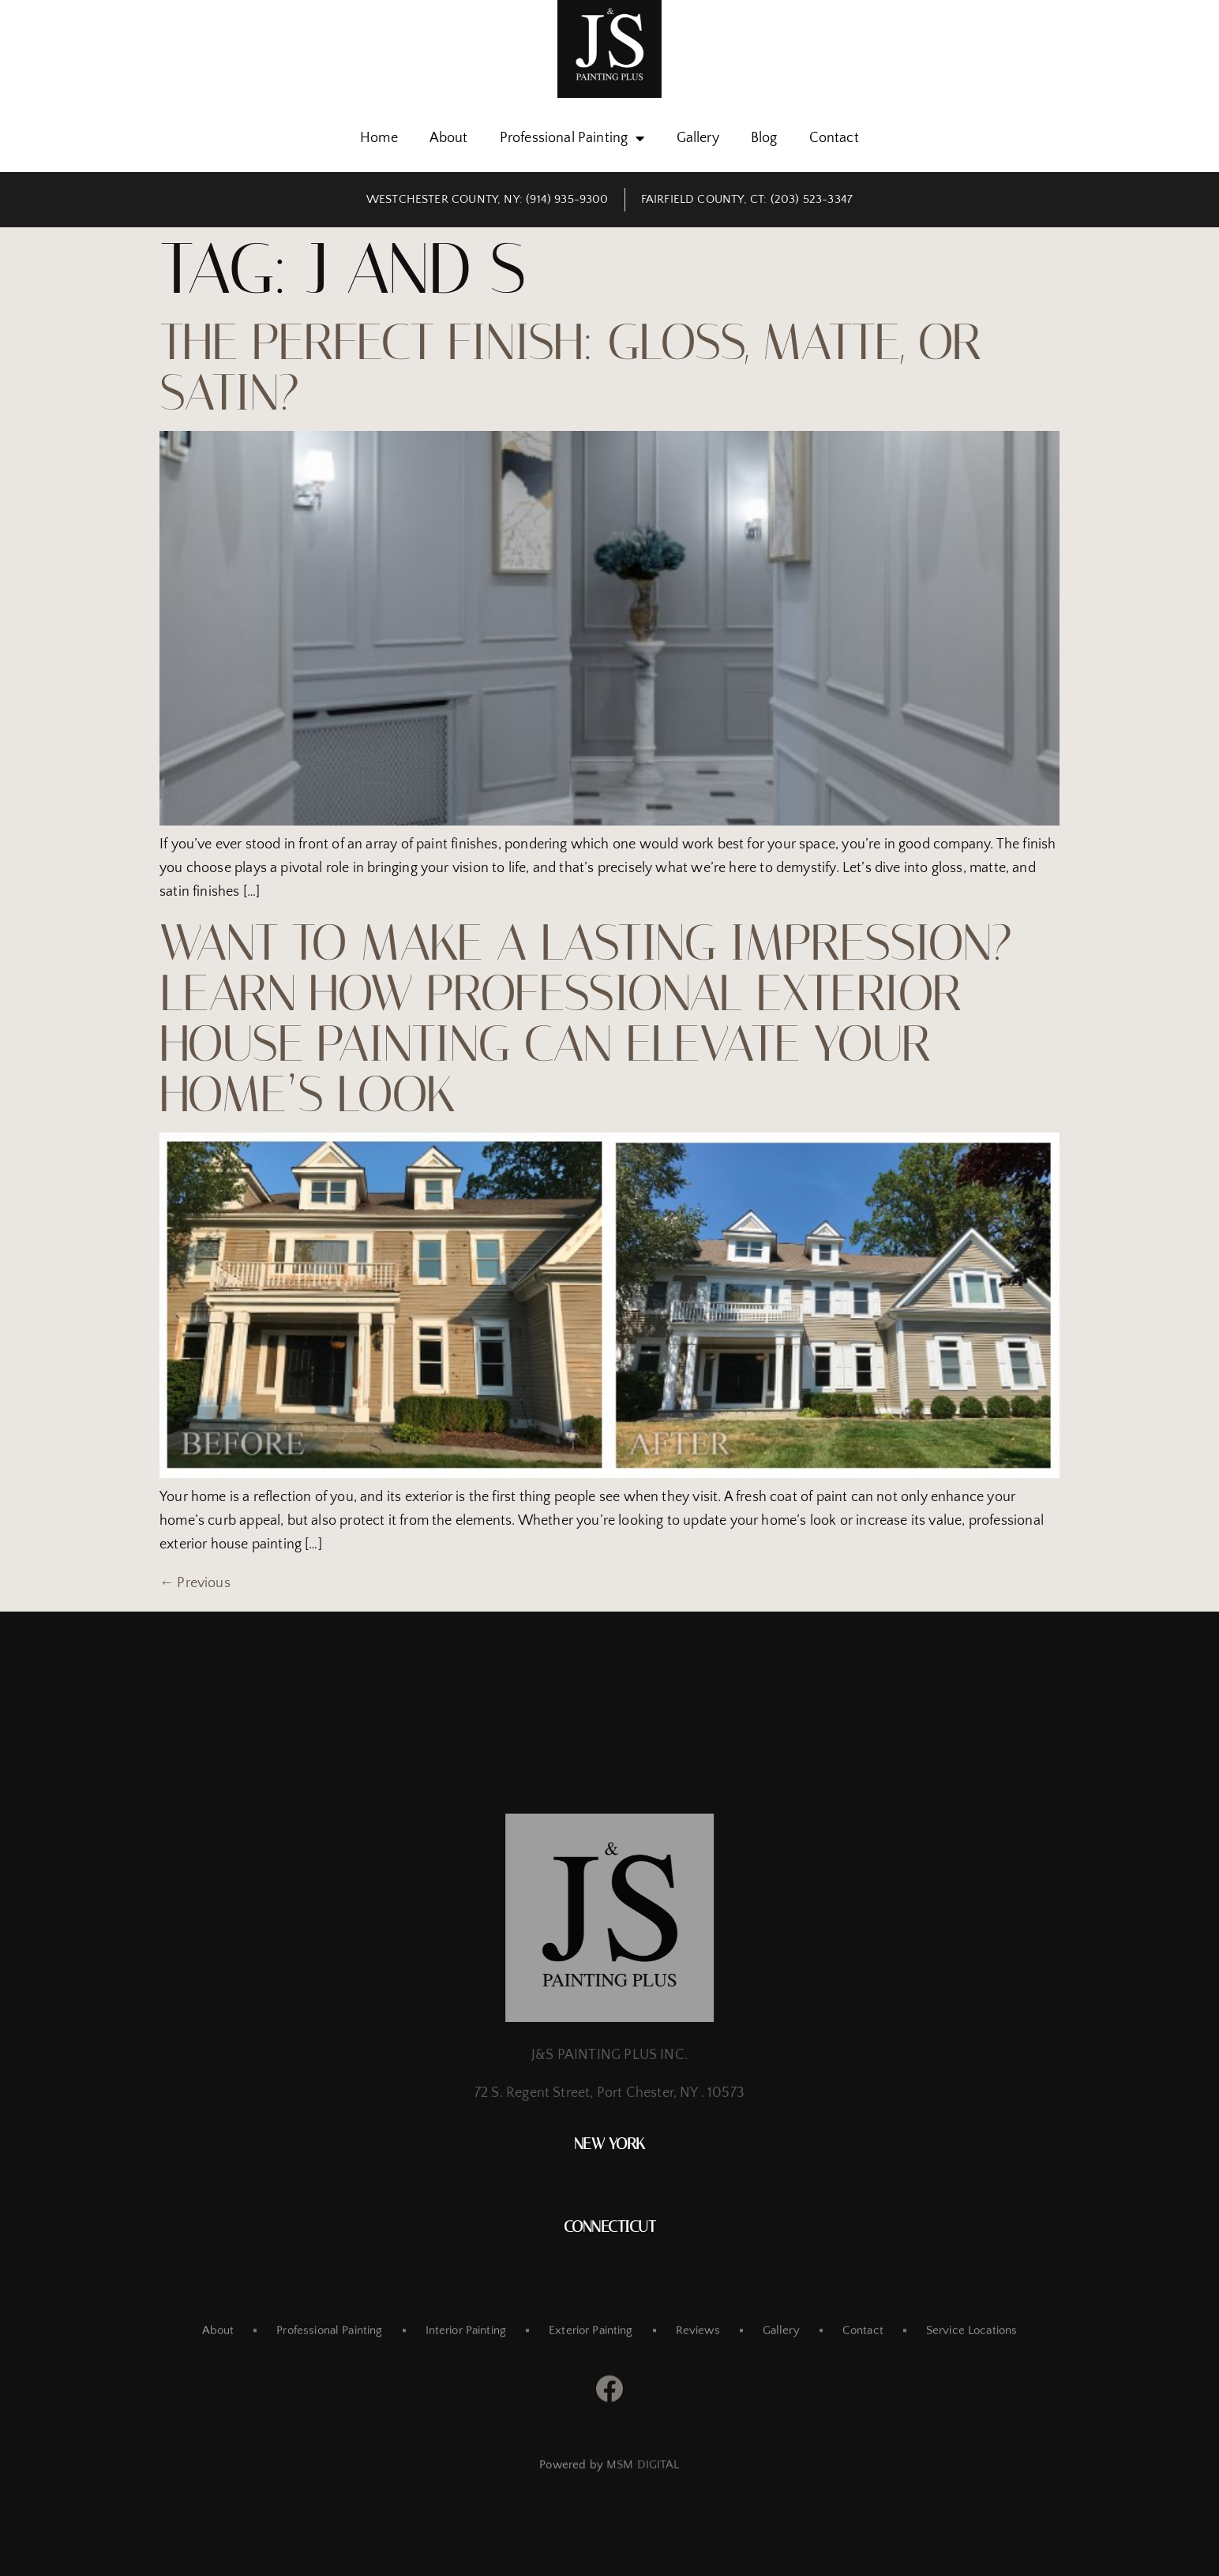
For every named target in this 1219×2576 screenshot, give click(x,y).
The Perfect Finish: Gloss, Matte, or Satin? (569, 367)
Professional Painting (572, 138)
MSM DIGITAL (643, 2478)
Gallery (698, 138)
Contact (834, 138)
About (448, 138)
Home (379, 138)
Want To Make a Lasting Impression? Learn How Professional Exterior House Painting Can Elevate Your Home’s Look (585, 1018)
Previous (195, 1583)
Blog (764, 138)
